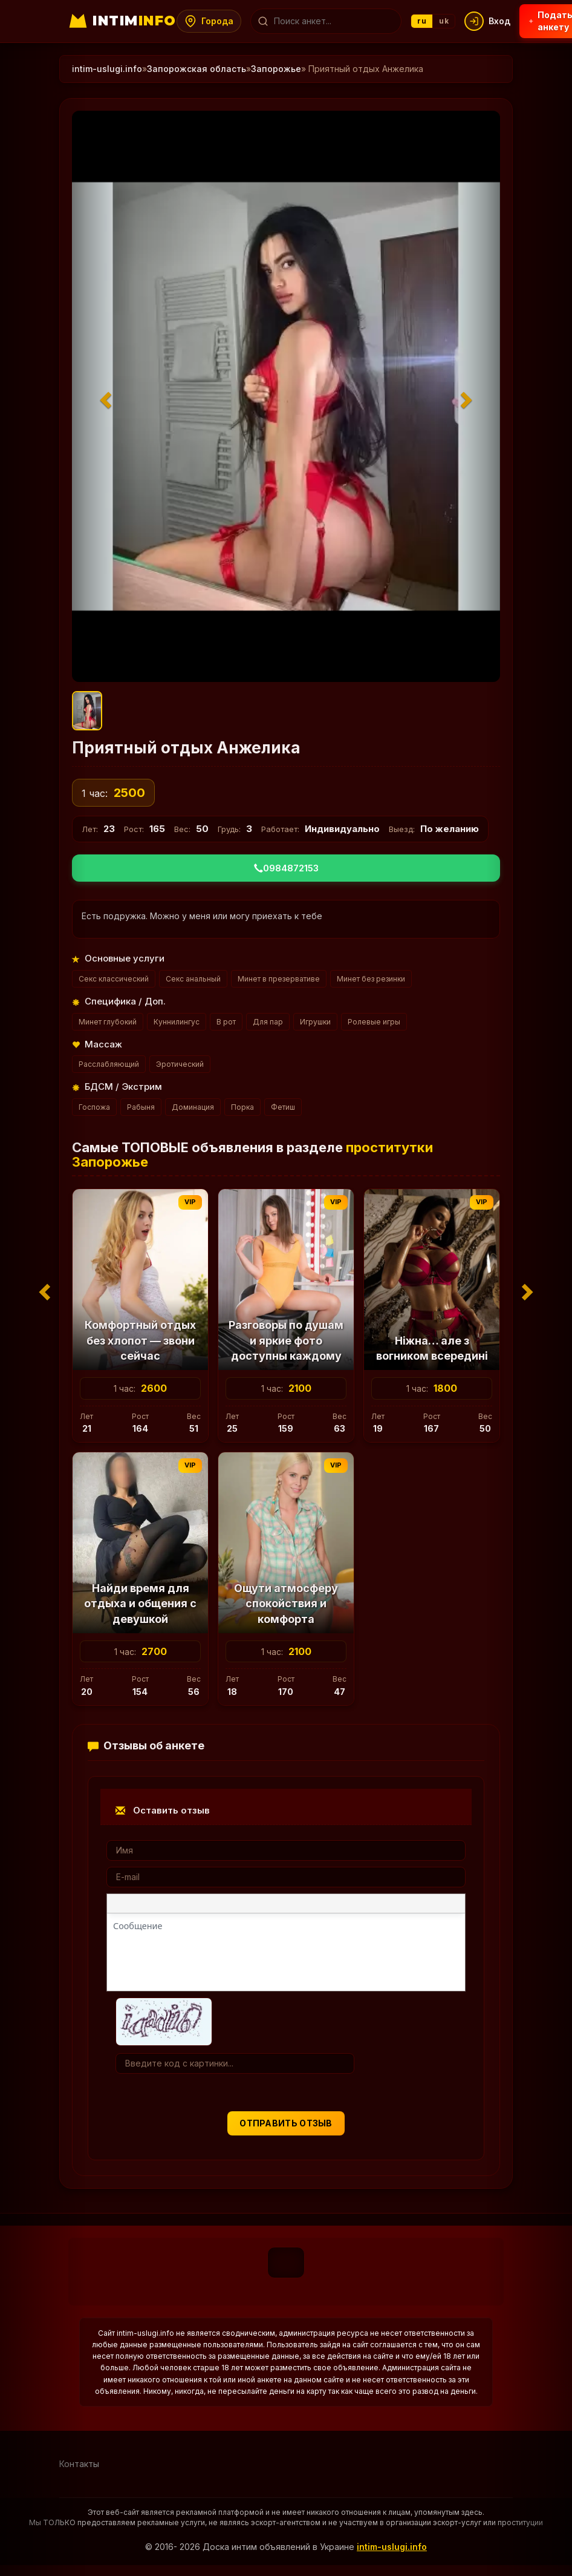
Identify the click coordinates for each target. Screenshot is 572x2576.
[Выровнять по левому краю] (197, 1906)
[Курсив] (145, 1906)
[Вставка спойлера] (401, 1906)
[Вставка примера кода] (377, 1906)
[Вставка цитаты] (353, 1906)
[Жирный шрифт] (121, 1906)
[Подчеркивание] (169, 1906)
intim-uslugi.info (107, 69)
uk (457, 20)
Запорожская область (196, 69)
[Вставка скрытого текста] (426, 1906)
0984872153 (286, 868)
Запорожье (276, 69)
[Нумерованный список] (297, 1906)
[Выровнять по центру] (221, 1906)
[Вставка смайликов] (325, 1906)
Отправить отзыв (286, 2123)
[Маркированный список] (273, 1906)
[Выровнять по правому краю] (245, 1906)
